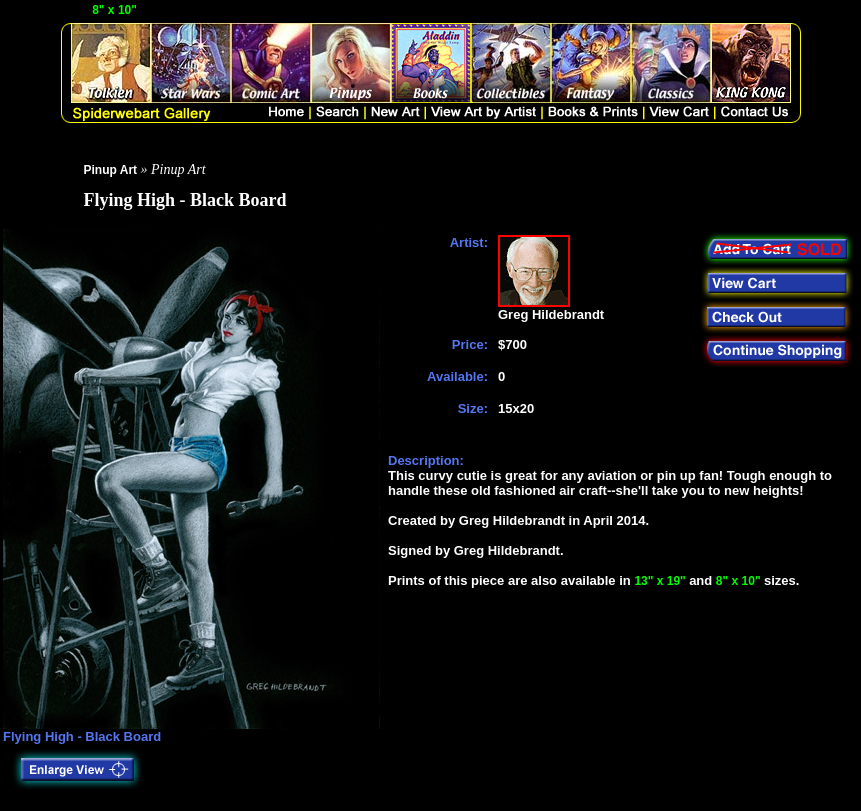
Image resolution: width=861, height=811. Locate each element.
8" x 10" (116, 10)
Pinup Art (111, 170)
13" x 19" (661, 581)
